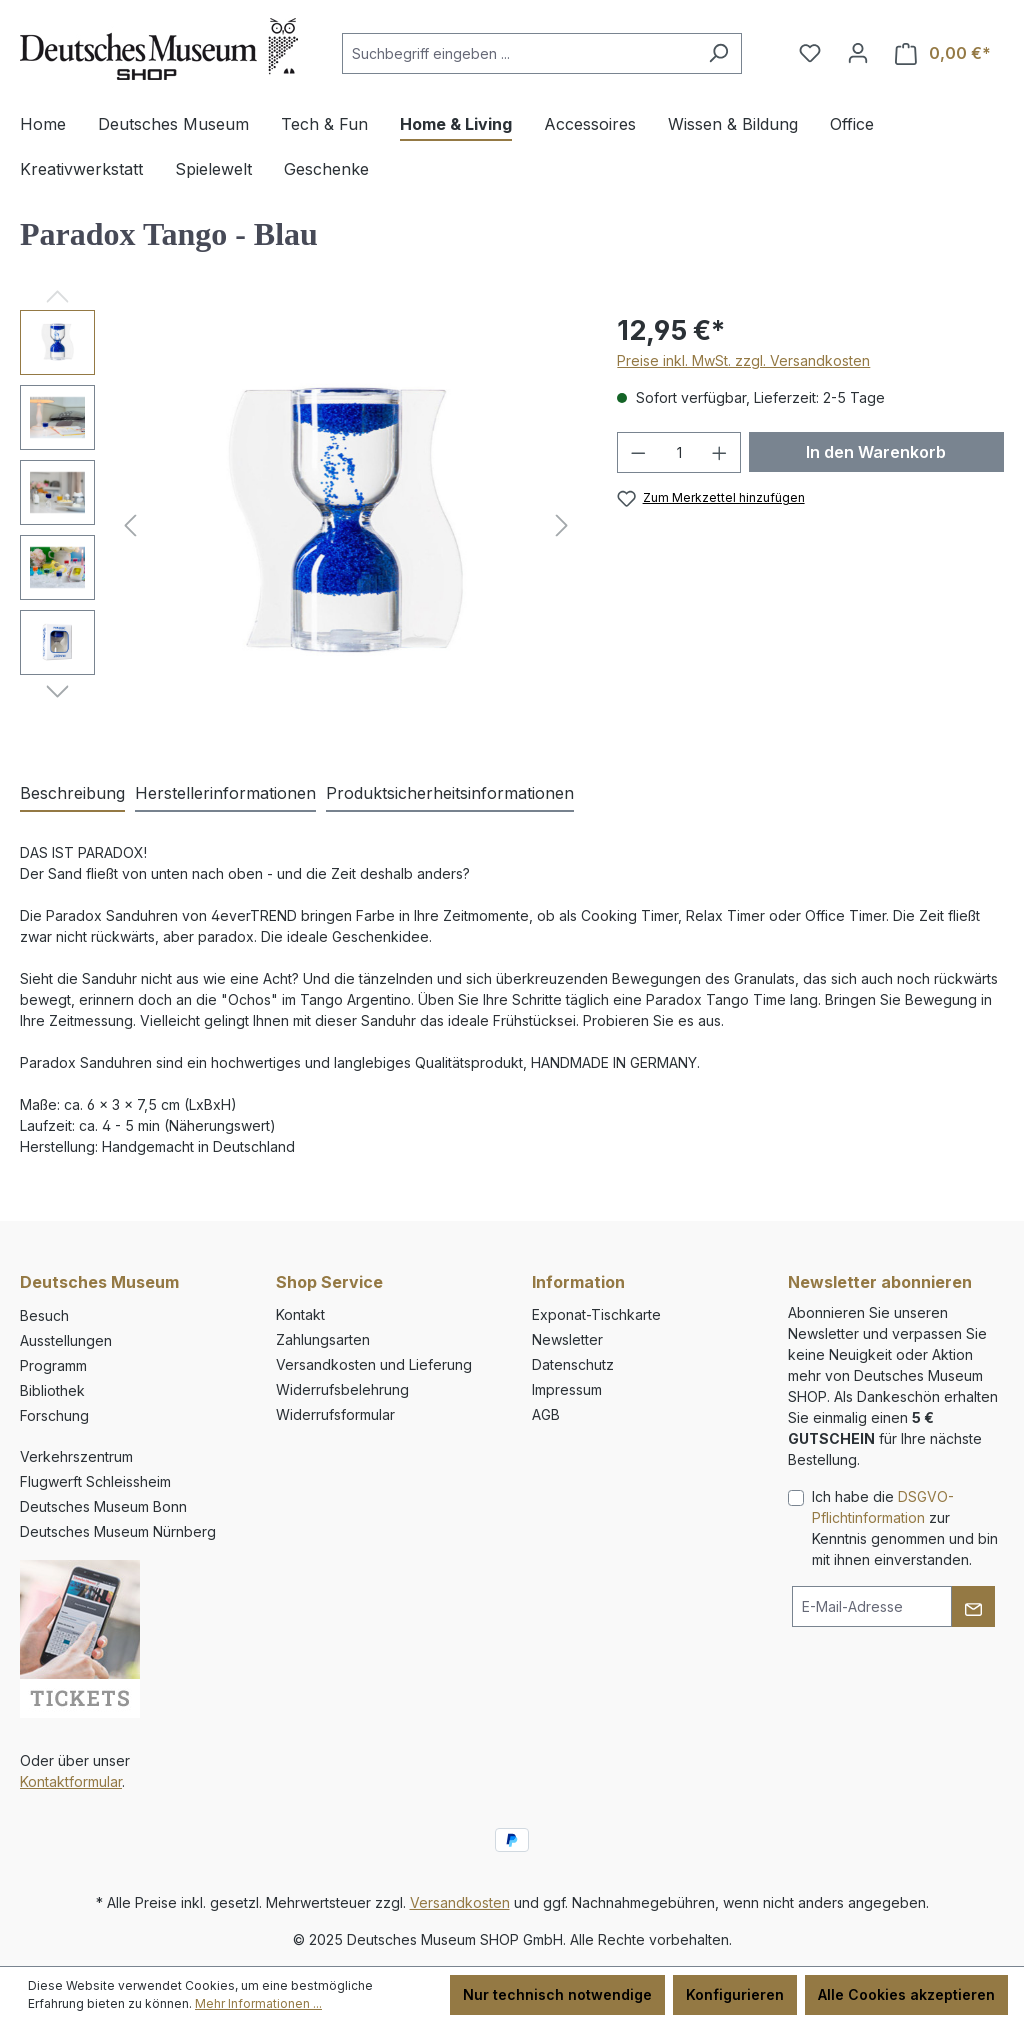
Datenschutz (573, 1364)
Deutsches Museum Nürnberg (118, 1531)
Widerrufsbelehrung (342, 1389)
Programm (53, 1365)
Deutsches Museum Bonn (103, 1506)
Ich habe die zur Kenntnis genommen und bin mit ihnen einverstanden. (905, 1528)
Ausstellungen (66, 1340)
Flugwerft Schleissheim (95, 1481)
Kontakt (300, 1314)
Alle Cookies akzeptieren (906, 1994)
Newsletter (567, 1339)
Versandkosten (460, 1902)
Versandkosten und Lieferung (374, 1364)
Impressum (567, 1389)
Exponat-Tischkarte (596, 1314)
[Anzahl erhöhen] (720, 452)
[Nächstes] (562, 525)
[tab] (72, 794)
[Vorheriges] (130, 525)
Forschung (54, 1415)
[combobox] (519, 53)
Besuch (44, 1315)
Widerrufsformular (335, 1414)
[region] (298, 525)
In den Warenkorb (876, 452)
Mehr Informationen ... (258, 2003)
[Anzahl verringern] (638, 452)
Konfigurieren (735, 1994)
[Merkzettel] (810, 53)
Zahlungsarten (323, 1339)
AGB (546, 1414)
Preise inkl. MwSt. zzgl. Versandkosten (743, 360)
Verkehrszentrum (76, 1456)
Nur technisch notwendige (557, 1994)
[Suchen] (718, 53)
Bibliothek (52, 1390)
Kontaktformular (71, 1781)
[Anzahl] (679, 452)
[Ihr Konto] (858, 53)
